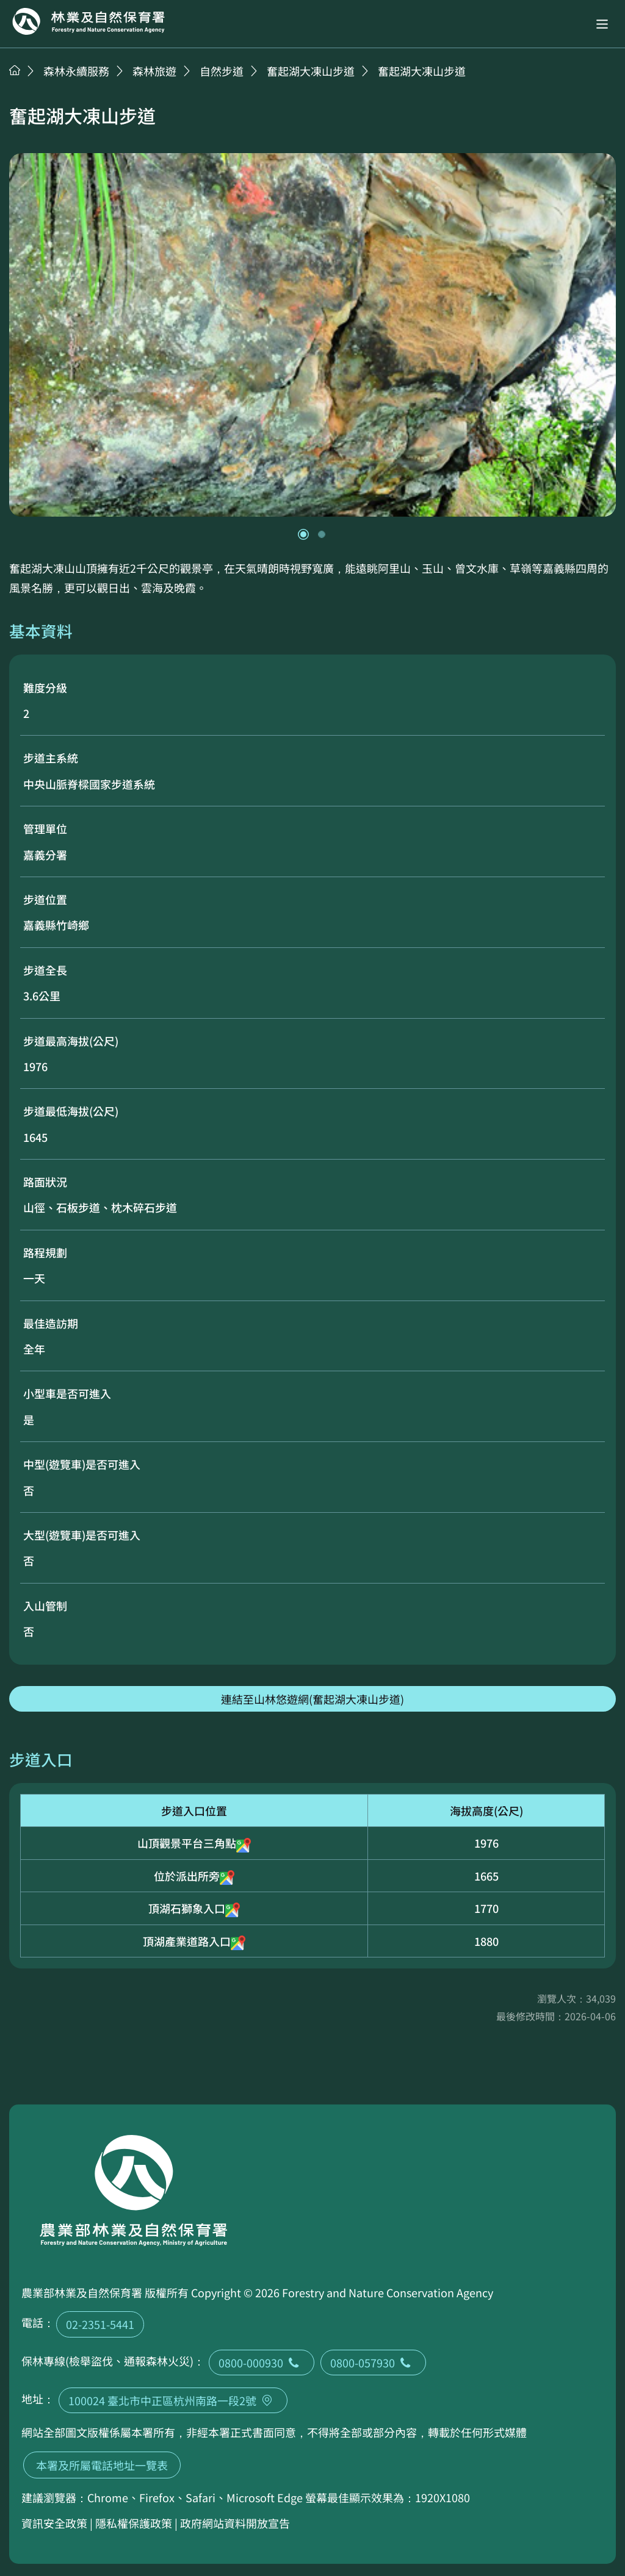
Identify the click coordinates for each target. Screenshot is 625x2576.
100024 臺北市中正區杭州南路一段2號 (173, 2400)
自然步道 (222, 71)
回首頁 (88, 21)
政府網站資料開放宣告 (235, 2523)
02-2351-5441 (100, 2324)
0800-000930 (262, 2362)
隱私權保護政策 (133, 2523)
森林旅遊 (154, 71)
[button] (602, 24)
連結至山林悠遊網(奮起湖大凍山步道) (312, 1699)
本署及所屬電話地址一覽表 (102, 2465)
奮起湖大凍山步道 (311, 71)
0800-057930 (373, 2362)
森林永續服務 (76, 71)
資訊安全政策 (54, 2523)
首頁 (14, 70)
